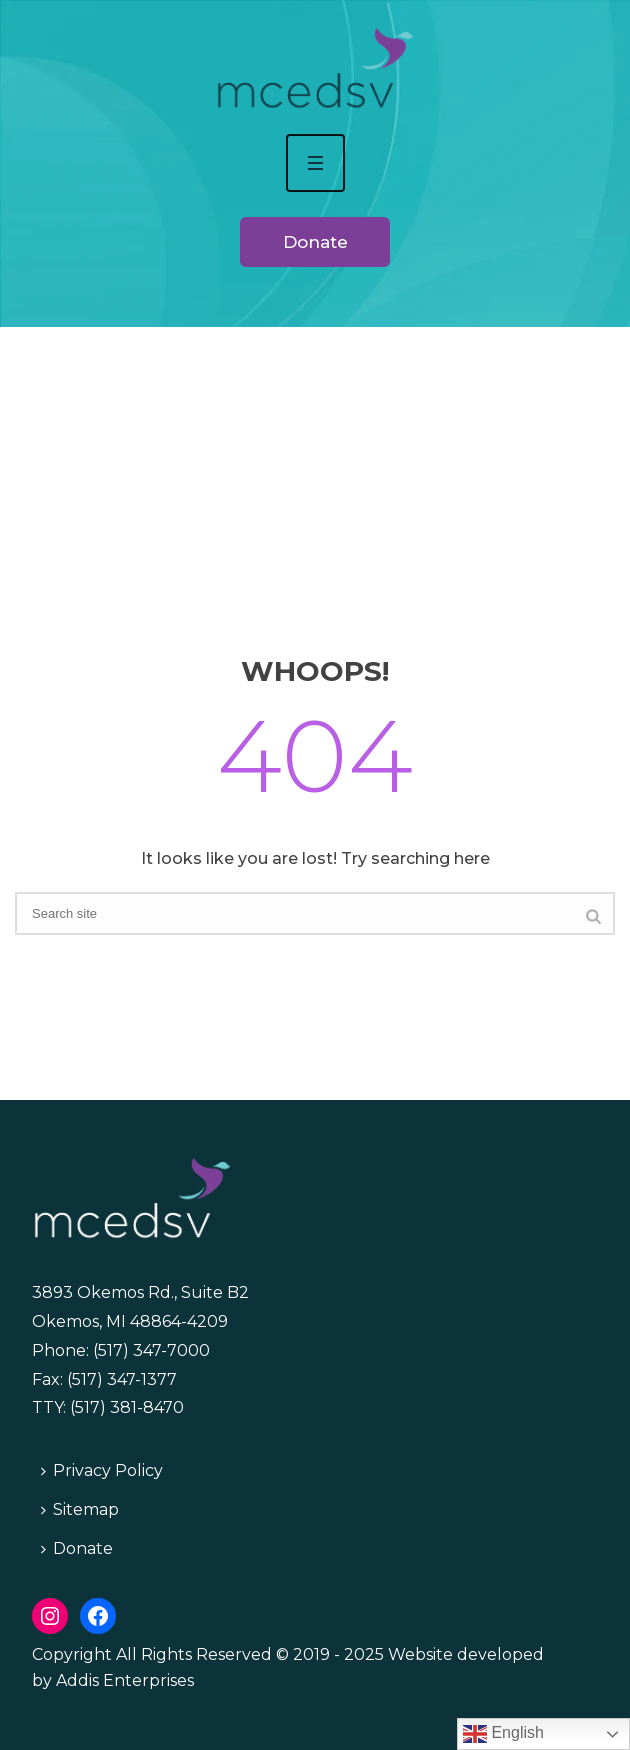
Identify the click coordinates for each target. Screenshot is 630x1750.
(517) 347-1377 (122, 1379)
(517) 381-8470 (127, 1407)
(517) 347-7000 (151, 1350)
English (503, 1734)
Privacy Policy (102, 1470)
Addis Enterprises (125, 1680)
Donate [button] (315, 242)
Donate (77, 1548)
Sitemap (80, 1509)
